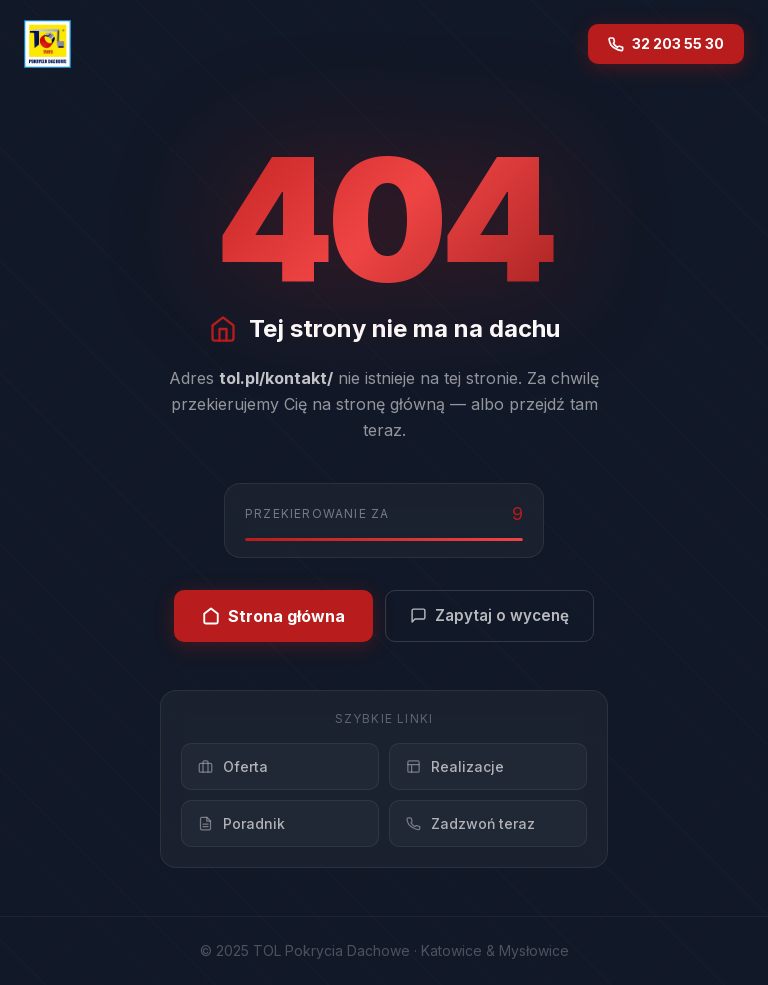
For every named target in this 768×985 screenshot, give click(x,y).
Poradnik (241, 823)
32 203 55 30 (666, 43)
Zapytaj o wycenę (489, 615)
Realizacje (455, 766)
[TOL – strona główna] (47, 44)
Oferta (233, 766)
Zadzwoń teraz (470, 823)
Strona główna (273, 616)
